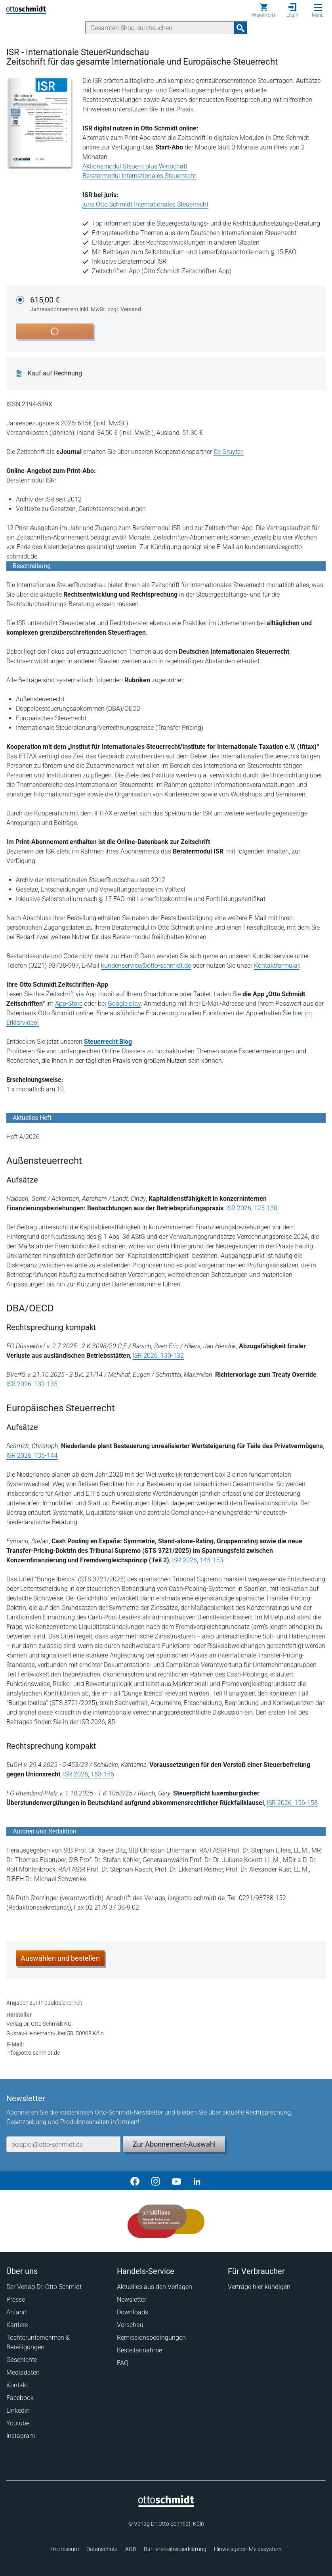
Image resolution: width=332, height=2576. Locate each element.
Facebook (20, 2398)
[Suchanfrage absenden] (240, 27)
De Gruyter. (229, 451)
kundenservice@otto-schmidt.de (146, 965)
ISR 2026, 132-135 (31, 1384)
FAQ (122, 2363)
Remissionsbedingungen (151, 2337)
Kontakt (17, 2385)
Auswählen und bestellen (60, 1958)
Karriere (17, 2325)
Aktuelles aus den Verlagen (154, 2287)
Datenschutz (102, 2549)
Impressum (65, 2549)
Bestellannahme (139, 2350)
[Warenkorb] (263, 10)
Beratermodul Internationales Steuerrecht (139, 176)
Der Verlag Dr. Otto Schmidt (44, 2287)
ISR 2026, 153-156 (88, 1774)
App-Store (68, 1003)
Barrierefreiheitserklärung (175, 2549)
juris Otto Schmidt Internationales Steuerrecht (145, 204)
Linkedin (18, 2410)
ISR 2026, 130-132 (158, 1355)
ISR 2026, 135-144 (31, 1455)
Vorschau (130, 2325)
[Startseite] (166, 2505)
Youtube (17, 2423)
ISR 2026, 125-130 (251, 1208)
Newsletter (131, 2299)
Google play (124, 1003)
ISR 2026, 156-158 (292, 1803)
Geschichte (21, 2360)
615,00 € (85, 304)
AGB (130, 2549)
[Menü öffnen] (318, 7)
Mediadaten (23, 2372)
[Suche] (160, 27)
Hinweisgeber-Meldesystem (247, 2549)
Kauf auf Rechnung (55, 373)
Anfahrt (16, 2312)
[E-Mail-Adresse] (63, 2144)
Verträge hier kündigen (259, 2287)
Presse (15, 2299)
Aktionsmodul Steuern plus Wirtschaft (134, 166)
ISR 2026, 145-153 (197, 1560)
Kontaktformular (276, 965)
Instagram (20, 2436)
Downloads (132, 2312)
